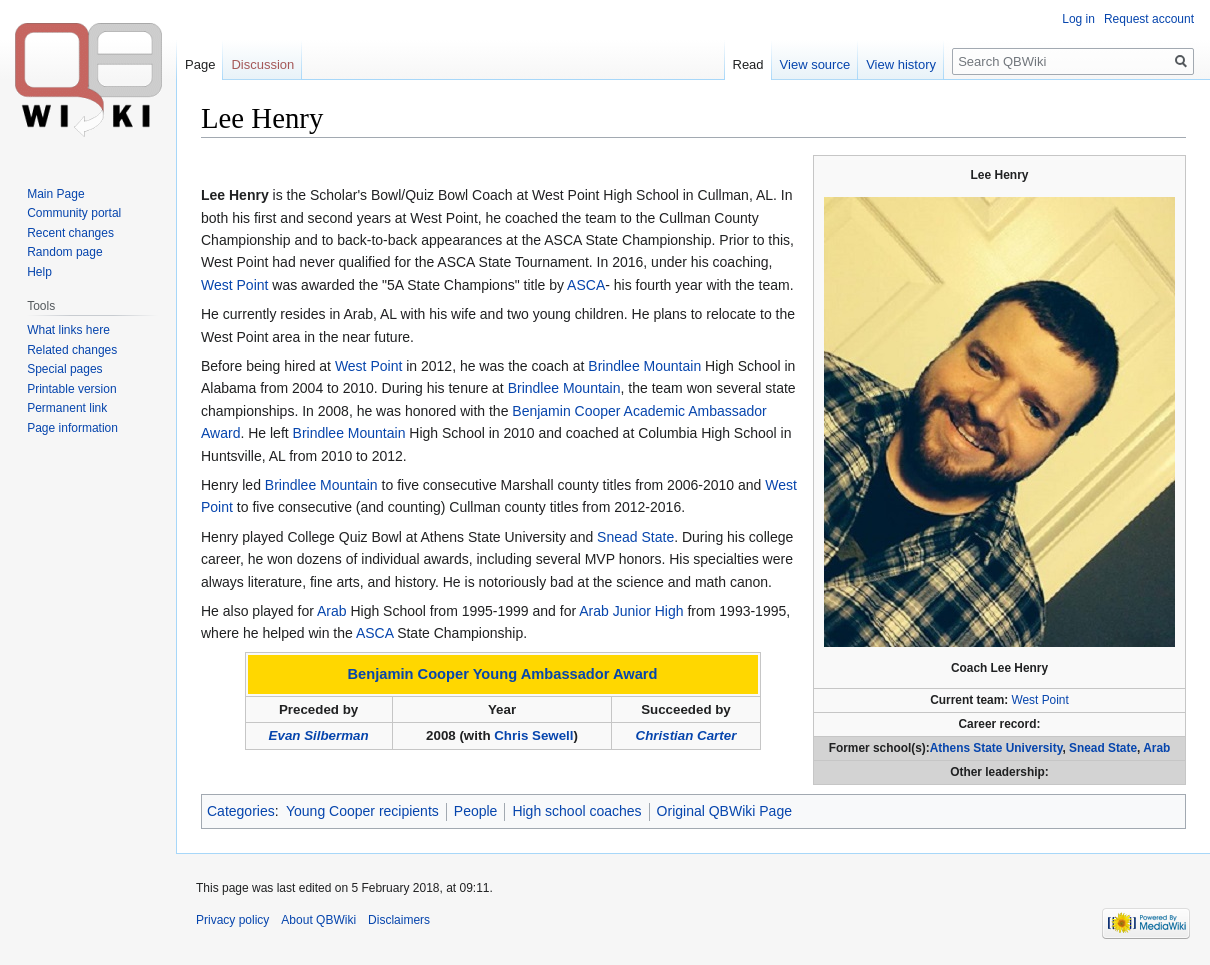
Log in (1078, 19)
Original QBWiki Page (724, 811)
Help (39, 272)
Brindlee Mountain (644, 366)
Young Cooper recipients (362, 811)
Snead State (1103, 748)
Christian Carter (686, 735)
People (476, 811)
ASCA (586, 285)
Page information (72, 428)
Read (748, 64)
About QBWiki (318, 920)
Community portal (74, 213)
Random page (64, 252)
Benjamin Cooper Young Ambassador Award (503, 674)
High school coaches (576, 811)
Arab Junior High (631, 611)
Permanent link (67, 408)
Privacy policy (232, 920)
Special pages (64, 369)
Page (200, 64)
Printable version (71, 389)
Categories (241, 811)
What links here (68, 330)
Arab (1156, 748)
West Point (1040, 700)
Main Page (55, 194)
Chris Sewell (533, 735)
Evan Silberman (319, 735)
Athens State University (996, 748)
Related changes (72, 350)
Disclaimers (399, 920)
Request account (1149, 19)
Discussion (262, 64)
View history (901, 64)
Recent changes (70, 233)
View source (815, 64)
